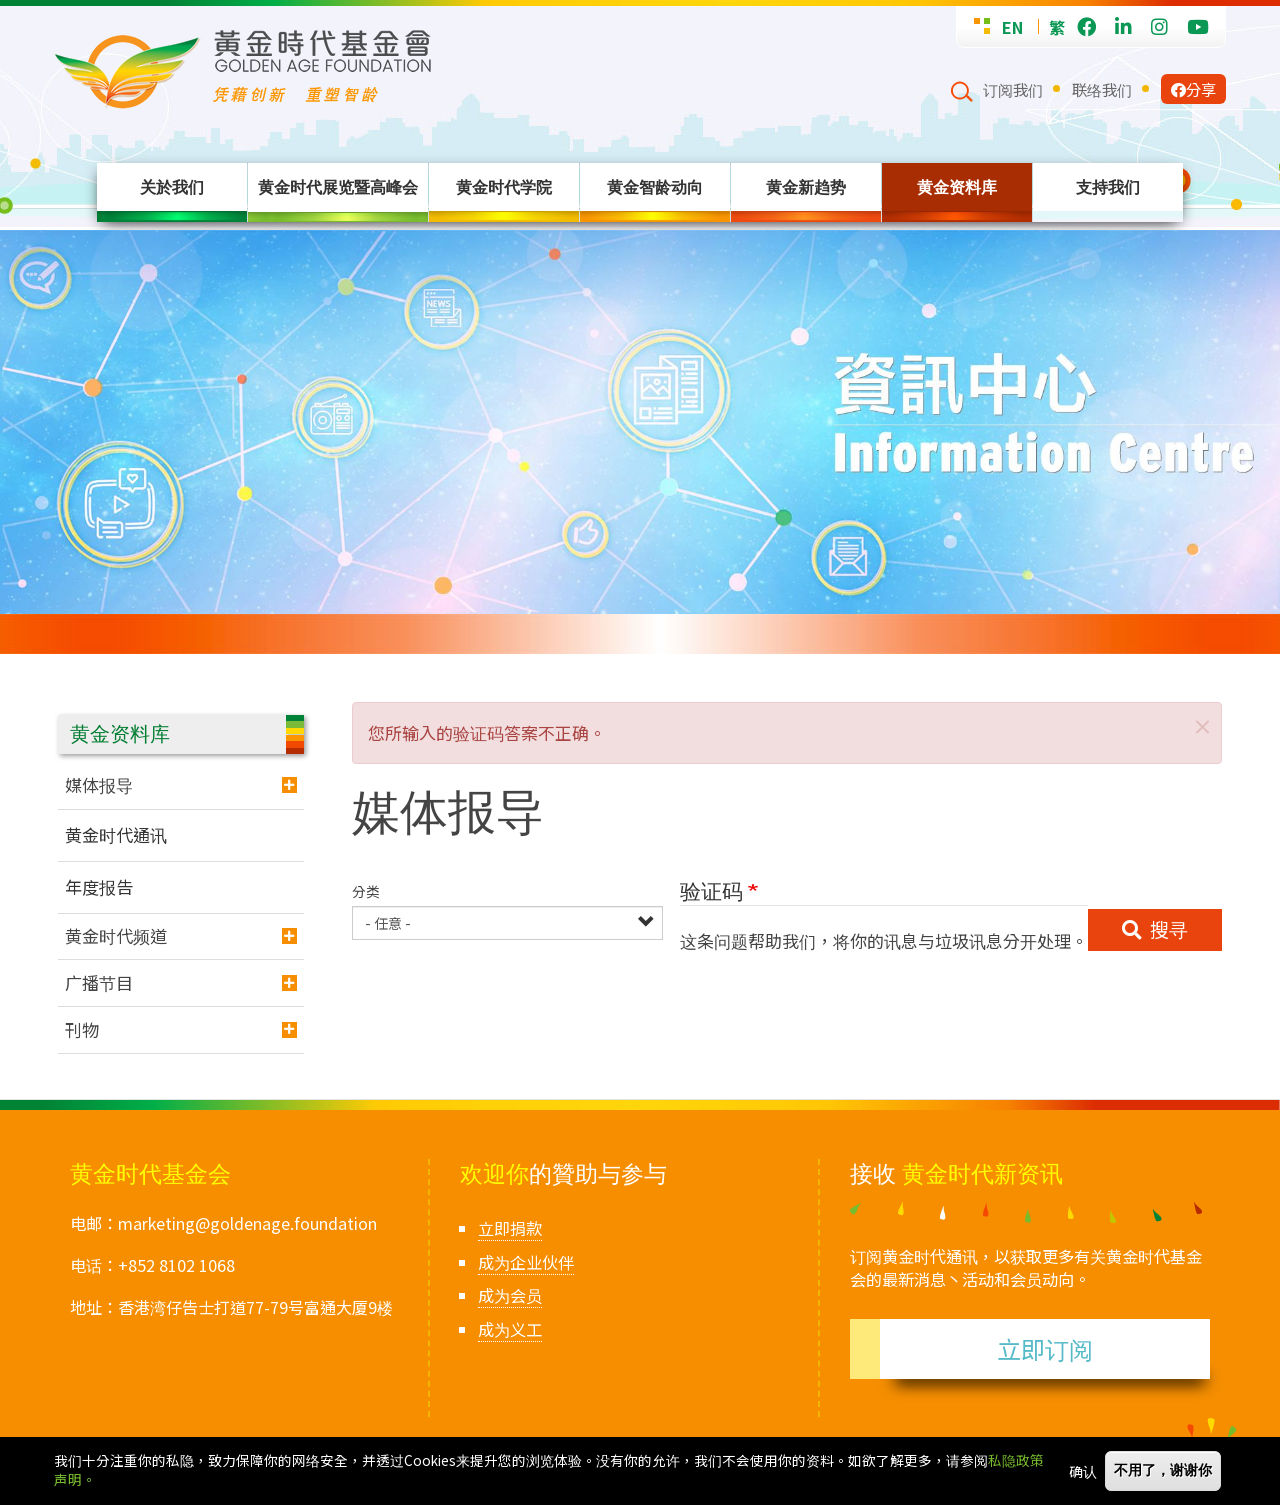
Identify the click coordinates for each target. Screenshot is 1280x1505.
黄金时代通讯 (116, 834)
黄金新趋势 (806, 187)
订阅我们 (1013, 89)
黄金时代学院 (504, 187)
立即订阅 (1045, 1348)
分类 (366, 891)
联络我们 (1102, 89)
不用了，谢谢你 (1163, 1470)
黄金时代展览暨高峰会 (338, 187)
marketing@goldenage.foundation (247, 1223)
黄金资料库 (957, 187)
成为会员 (510, 1295)
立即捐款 (510, 1228)
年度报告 (99, 886)
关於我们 (172, 187)
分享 (1193, 89)
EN (1012, 27)
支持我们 (1108, 187)
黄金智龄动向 (655, 187)
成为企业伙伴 (526, 1262)
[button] (1199, 723)
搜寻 (1169, 929)
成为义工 (510, 1329)
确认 (1083, 1471)
